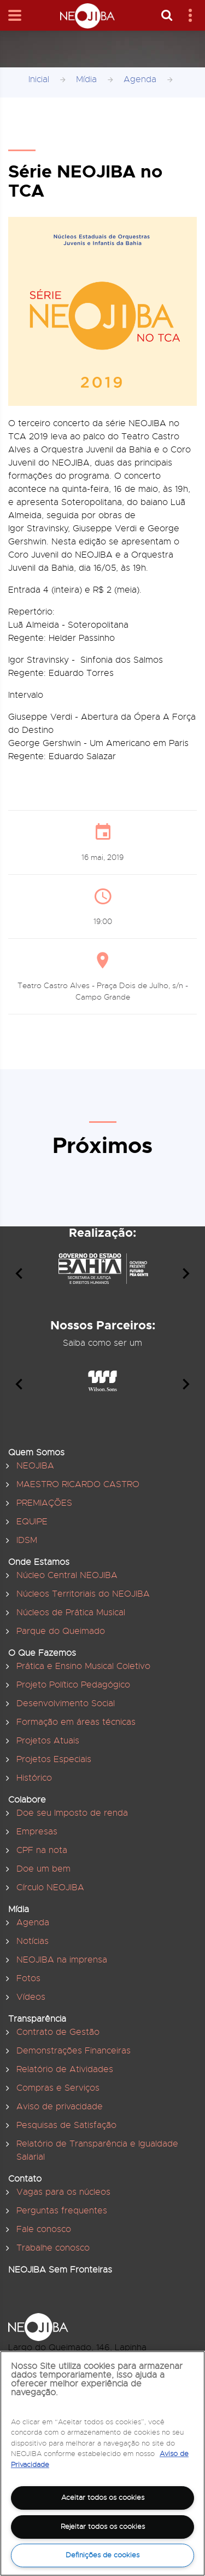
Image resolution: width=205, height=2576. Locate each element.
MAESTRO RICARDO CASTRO (77, 1484)
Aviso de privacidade (59, 2106)
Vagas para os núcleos (63, 2192)
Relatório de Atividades (64, 2069)
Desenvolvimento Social (65, 1703)
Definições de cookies (102, 2555)
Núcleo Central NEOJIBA (67, 1575)
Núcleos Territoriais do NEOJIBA (83, 1593)
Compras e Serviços (57, 2087)
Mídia (86, 79)
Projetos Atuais (47, 1740)
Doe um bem (43, 1868)
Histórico (34, 1777)
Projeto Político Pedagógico (73, 1684)
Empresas (36, 1831)
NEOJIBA (35, 1465)
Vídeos (30, 1997)
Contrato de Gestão (57, 2032)
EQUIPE (32, 1521)
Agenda (140, 79)
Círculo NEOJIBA (50, 1887)
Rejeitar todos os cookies (103, 2526)
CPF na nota (41, 1850)
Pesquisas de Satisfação (66, 2125)
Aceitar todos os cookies (102, 2497)
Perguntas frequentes (61, 2210)
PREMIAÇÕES (44, 1503)
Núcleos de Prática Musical (70, 1612)
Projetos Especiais (53, 1759)
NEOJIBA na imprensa (61, 1959)
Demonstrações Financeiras (73, 2050)
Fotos (28, 1978)
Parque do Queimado (60, 1631)
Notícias (32, 1941)
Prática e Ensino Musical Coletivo (83, 1666)
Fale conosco (43, 2229)
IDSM (26, 1540)
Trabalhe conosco (53, 2247)
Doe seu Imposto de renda (72, 1813)
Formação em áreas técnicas (76, 1722)
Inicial (38, 79)
